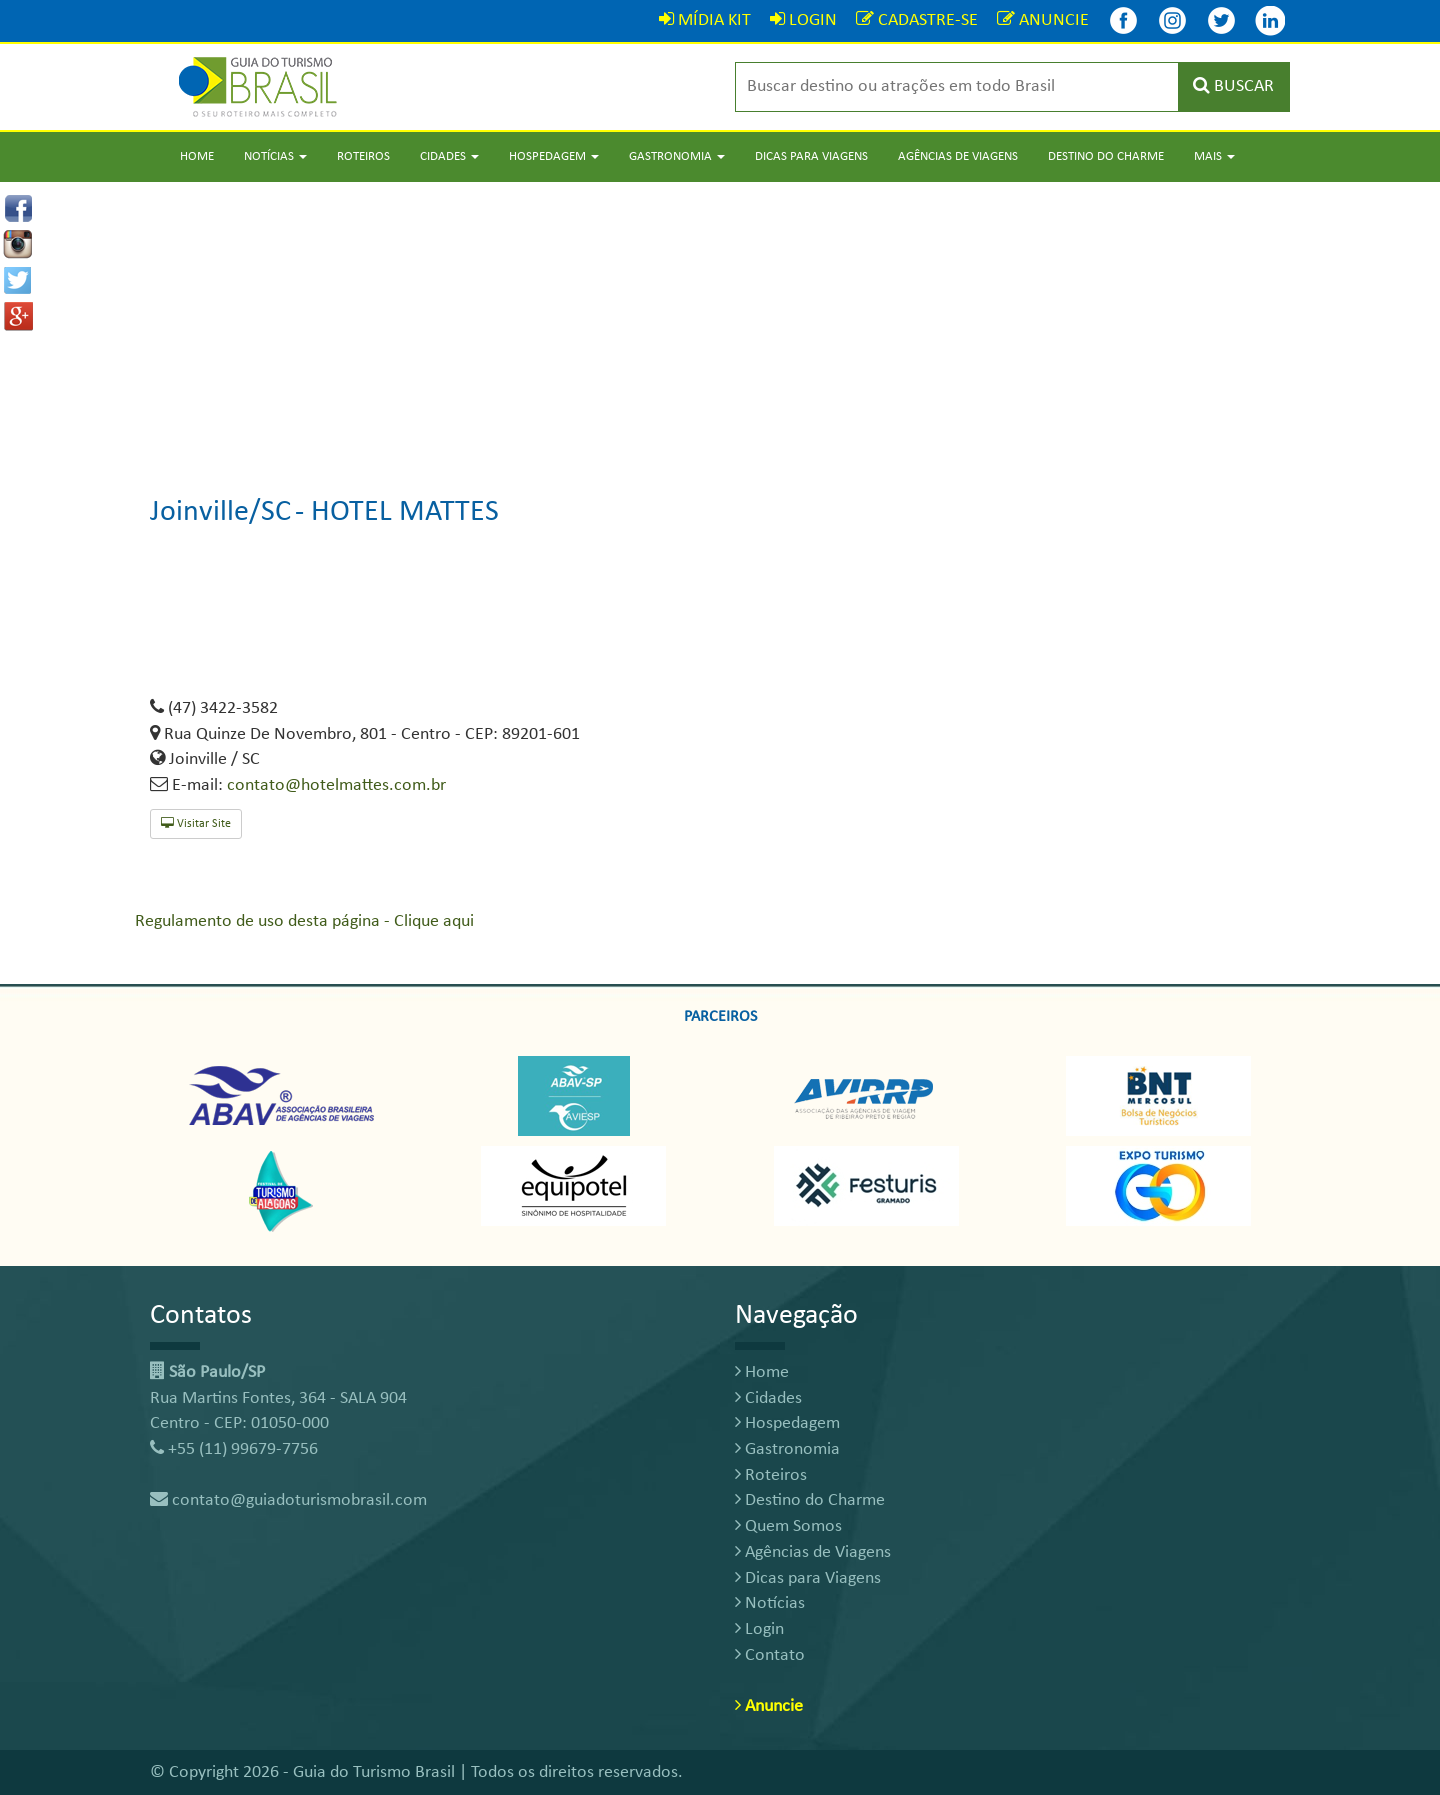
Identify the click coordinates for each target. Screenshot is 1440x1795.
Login (759, 1629)
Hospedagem (787, 1423)
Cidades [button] (449, 156)
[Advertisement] (720, 322)
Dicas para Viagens (811, 156)
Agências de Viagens (958, 156)
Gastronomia (787, 1449)
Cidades (768, 1398)
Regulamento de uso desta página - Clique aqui (304, 921)
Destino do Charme (1106, 156)
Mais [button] (1214, 156)
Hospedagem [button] (554, 156)
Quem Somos (788, 1526)
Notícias (770, 1603)
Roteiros (363, 156)
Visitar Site (196, 823)
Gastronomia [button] (677, 156)
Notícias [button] (275, 156)
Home (197, 156)
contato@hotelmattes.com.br (336, 785)
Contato (770, 1655)
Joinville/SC (220, 512)
